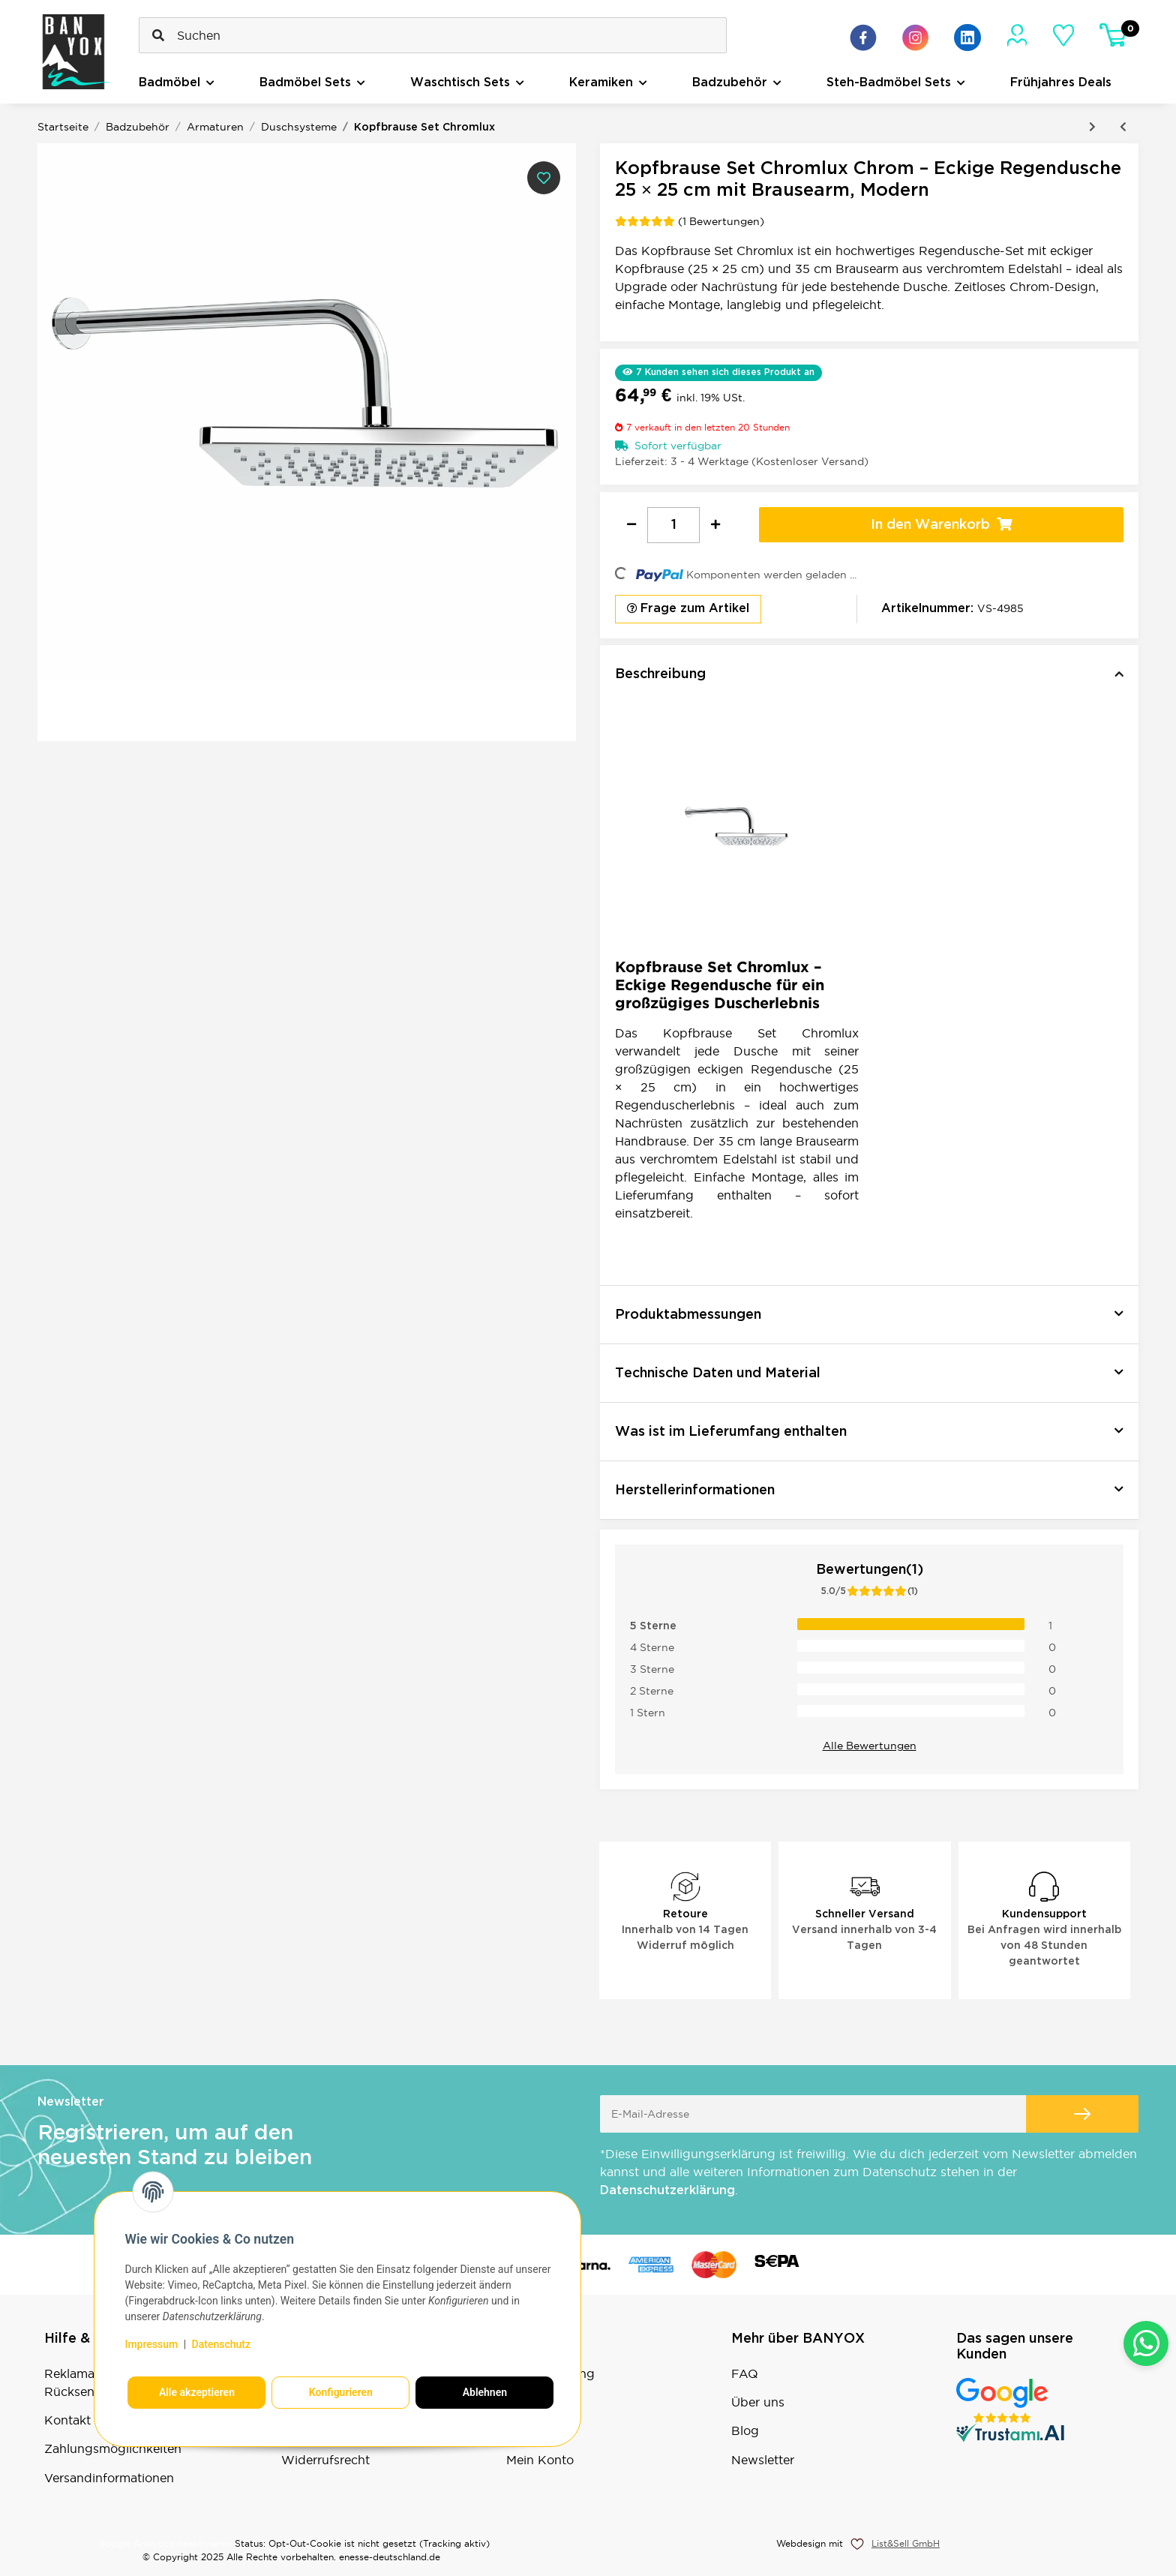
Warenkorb (539, 2430)
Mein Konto (540, 2459)
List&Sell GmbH (906, 2543)
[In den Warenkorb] (941, 524)
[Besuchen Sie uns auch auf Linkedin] (967, 37)
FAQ (744, 2373)
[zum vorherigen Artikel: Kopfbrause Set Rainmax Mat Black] (1123, 127)
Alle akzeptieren (197, 2392)
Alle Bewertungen (869, 1746)
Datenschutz (221, 2344)
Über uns (757, 2402)
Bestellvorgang (550, 2373)
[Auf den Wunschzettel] (543, 177)
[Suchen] (433, 35)
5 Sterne (653, 1626)
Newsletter (762, 2459)
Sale (518, 2402)
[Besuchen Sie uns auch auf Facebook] (863, 37)
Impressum (151, 2344)
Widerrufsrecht (325, 2459)
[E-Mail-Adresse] (813, 2114)
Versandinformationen (109, 2477)
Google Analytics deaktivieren (165, 2543)
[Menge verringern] (631, 525)
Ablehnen (485, 2392)
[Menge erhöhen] (715, 525)
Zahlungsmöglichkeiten (113, 2448)
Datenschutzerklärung (667, 2190)
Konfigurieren (341, 2392)
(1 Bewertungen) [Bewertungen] (689, 221)
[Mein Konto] (1017, 35)
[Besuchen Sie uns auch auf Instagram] (915, 37)
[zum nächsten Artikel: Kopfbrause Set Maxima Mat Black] (1092, 127)
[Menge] (673, 525)
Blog (745, 2430)
